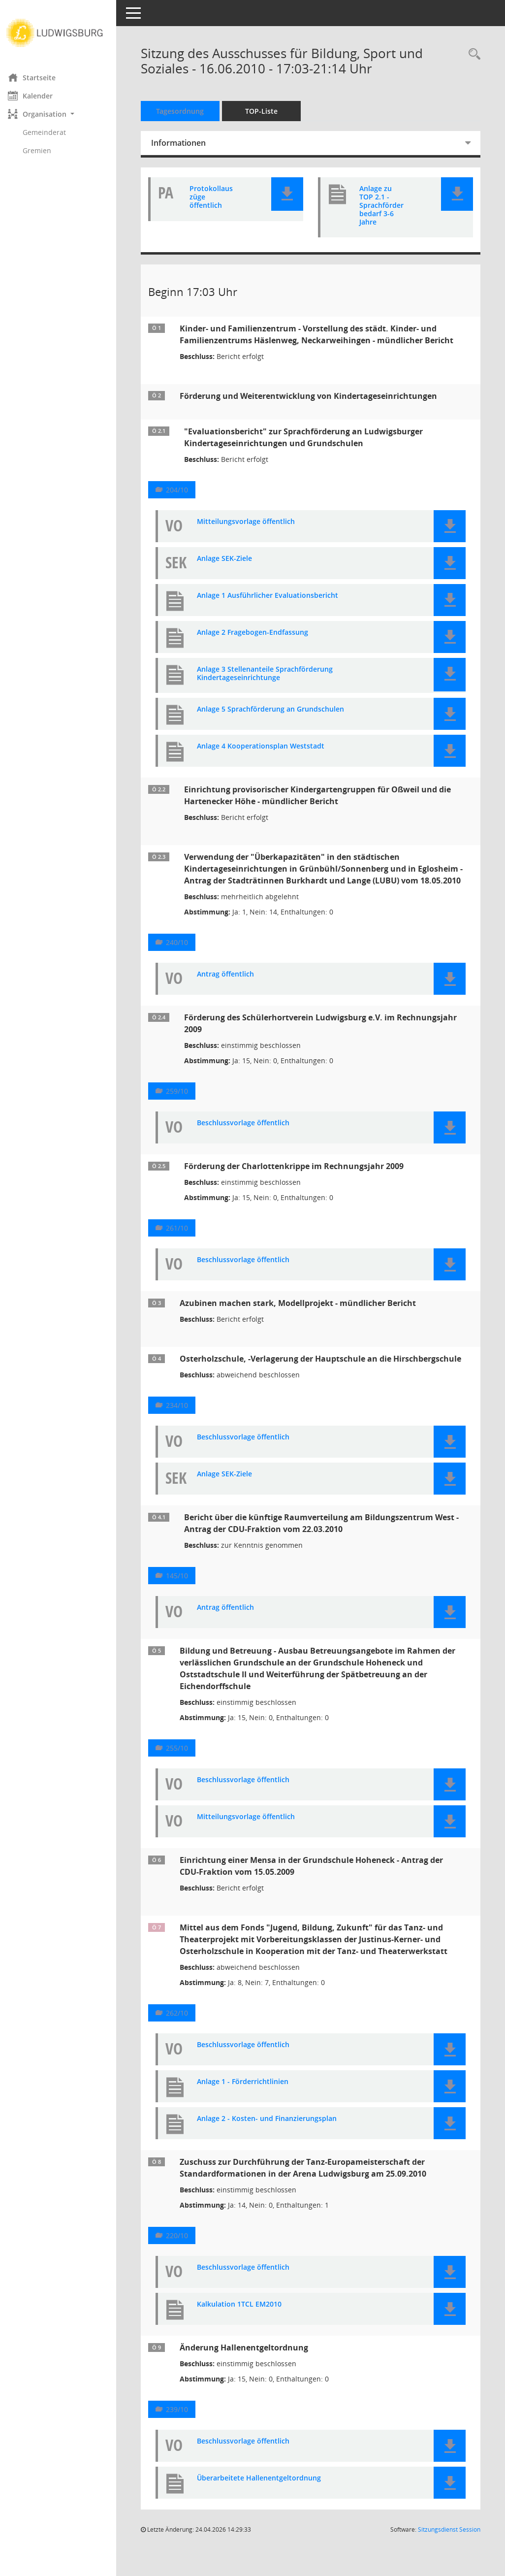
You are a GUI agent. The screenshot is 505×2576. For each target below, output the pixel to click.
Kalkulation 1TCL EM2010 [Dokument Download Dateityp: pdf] (246, 2316)
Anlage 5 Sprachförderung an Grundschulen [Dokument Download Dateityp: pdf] (277, 721)
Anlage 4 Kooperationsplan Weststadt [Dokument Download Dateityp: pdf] (267, 758)
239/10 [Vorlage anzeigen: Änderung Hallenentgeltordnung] (184, 2421)
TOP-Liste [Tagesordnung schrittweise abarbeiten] (268, 111)
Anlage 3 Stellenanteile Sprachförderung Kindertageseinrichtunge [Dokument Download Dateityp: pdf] (272, 685)
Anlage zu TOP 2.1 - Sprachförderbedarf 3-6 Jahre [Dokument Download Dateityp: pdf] (381, 205)
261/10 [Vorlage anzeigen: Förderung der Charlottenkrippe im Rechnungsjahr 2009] (184, 1239)
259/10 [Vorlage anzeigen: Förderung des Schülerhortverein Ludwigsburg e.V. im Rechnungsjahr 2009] (184, 1103)
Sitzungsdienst (449, 2541)
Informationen (185, 142)
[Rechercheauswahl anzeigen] (472, 54)
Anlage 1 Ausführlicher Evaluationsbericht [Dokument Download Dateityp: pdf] (274, 607)
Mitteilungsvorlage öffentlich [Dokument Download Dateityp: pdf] (253, 533)
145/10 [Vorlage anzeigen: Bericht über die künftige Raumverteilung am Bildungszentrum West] (184, 1587)
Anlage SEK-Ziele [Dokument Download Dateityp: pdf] (231, 570)
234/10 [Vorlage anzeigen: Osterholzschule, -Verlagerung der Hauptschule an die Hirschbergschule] (184, 1417)
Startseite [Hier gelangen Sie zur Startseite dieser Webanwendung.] (39, 77)
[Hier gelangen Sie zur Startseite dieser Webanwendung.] (61, 33)
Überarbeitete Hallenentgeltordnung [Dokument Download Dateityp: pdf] (266, 2490)
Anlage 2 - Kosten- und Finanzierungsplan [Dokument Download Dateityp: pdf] (274, 2130)
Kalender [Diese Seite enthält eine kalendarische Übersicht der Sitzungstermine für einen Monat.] (37, 95)
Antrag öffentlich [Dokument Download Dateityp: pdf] (232, 986)
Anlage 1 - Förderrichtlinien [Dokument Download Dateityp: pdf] (249, 2093)
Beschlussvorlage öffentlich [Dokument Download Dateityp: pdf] (250, 1135)
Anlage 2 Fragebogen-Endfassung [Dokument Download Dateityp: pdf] (259, 644)
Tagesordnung (187, 111)
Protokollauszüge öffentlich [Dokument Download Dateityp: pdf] (216, 197)
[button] (61, 114)
